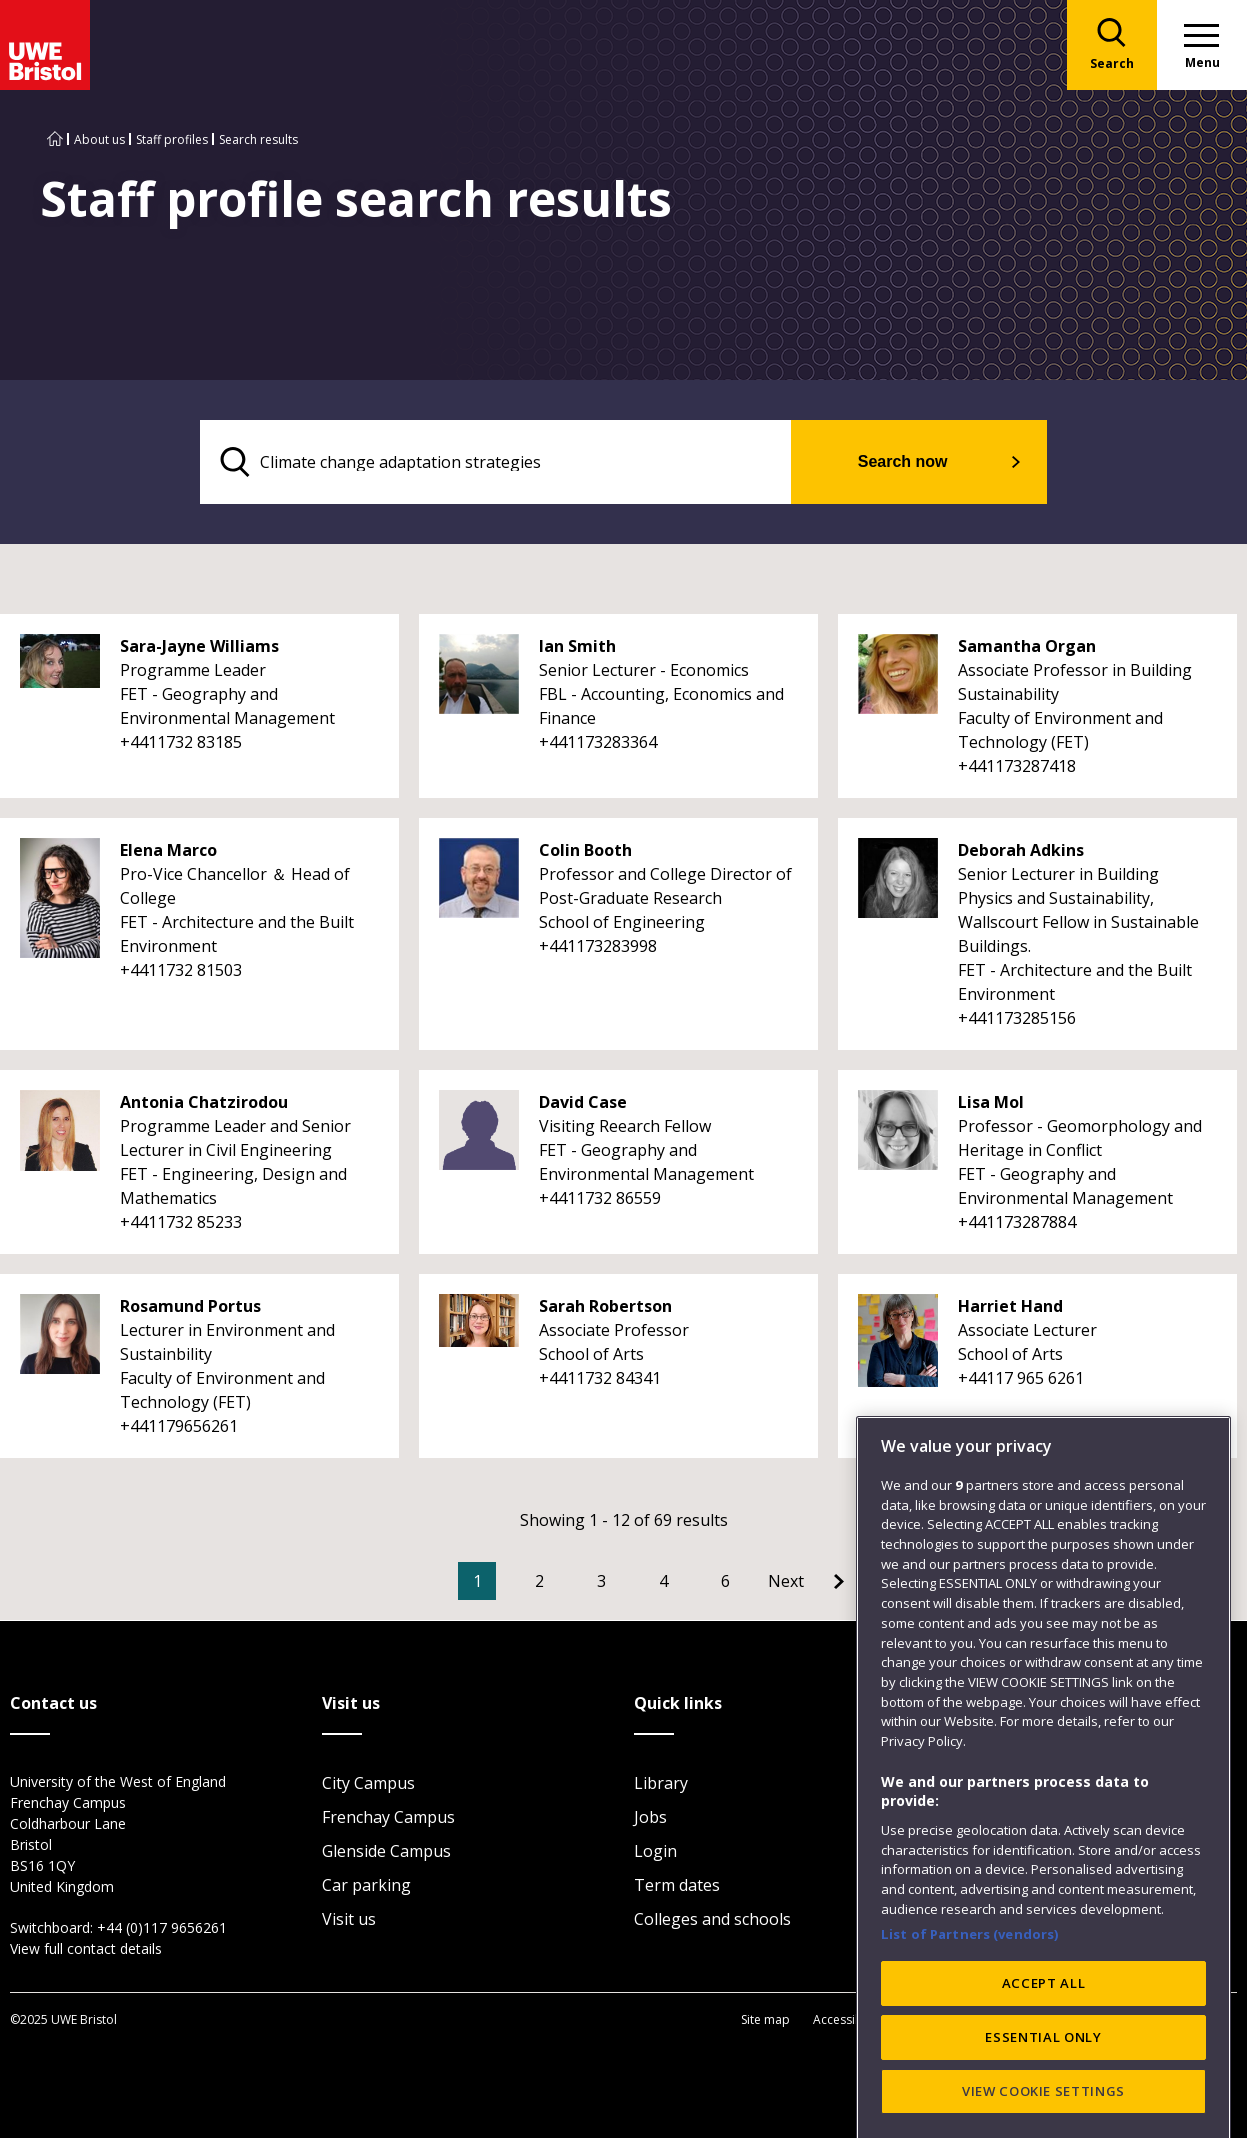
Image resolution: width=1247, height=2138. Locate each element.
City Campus (368, 1783)
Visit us (349, 1919)
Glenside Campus (386, 1851)
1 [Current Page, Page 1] (477, 1581)
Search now (904, 461)
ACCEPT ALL (1044, 2085)
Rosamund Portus (190, 1306)
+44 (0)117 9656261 (162, 1927)
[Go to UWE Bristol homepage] (55, 139)
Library (661, 1783)
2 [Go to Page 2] (539, 1581)
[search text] (496, 462)
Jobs (650, 1817)
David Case (583, 1102)
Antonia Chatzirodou (204, 1102)
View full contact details (86, 1948)
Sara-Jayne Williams (199, 646)
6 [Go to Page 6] (725, 1581)
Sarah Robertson (605, 1306)
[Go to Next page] (806, 1581)
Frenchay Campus (388, 1817)
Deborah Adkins (1021, 850)
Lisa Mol (991, 1102)
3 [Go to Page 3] (601, 1581)
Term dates (677, 1885)
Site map (765, 2019)
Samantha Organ (1027, 646)
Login (655, 1851)
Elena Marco (168, 850)
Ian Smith (577, 646)
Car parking (366, 1885)
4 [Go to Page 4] (663, 1581)
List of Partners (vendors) (970, 2035)
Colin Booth (585, 850)
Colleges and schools (712, 1919)
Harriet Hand (1010, 1306)
